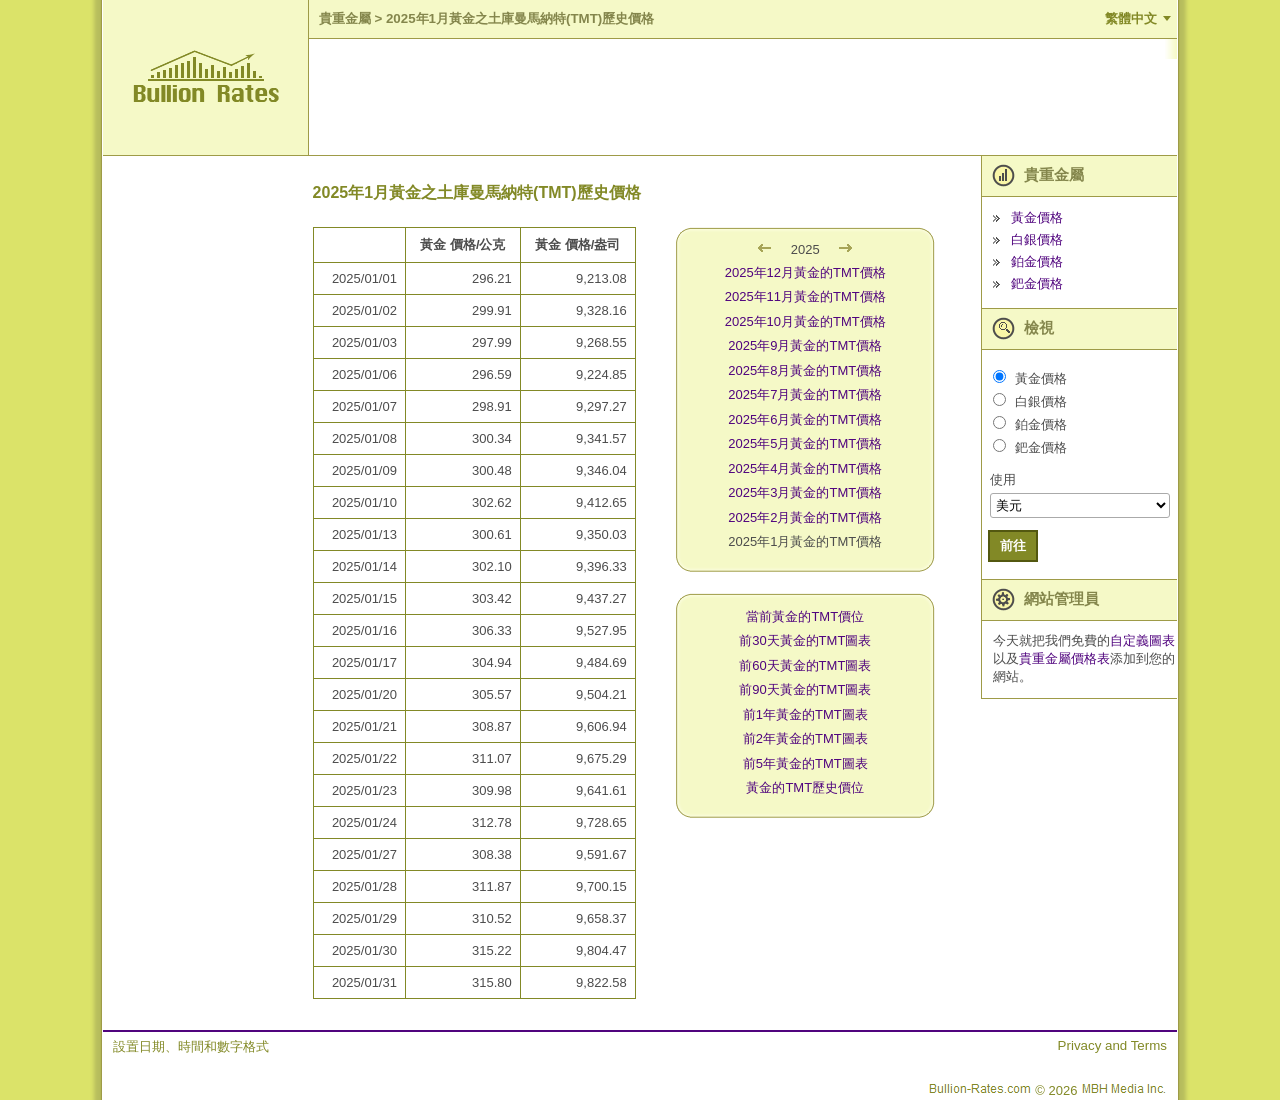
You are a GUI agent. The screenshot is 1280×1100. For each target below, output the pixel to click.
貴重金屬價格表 (1064, 658)
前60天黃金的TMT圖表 (805, 665)
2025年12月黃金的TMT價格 (805, 272)
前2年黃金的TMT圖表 (805, 738)
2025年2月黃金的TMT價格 (805, 517)
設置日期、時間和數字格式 (191, 1046)
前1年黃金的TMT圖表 (805, 714)
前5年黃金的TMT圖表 (805, 763)
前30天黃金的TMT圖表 (805, 640)
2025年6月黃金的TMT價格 (805, 419)
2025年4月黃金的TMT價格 (805, 468)
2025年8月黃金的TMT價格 (805, 370)
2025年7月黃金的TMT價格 (805, 394)
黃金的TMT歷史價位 (805, 787)
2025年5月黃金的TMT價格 (805, 443)
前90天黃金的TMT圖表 (805, 689)
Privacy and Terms (1112, 1045)
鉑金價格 (1037, 261)
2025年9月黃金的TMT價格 (805, 345)
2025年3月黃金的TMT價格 (805, 492)
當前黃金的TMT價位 (805, 616)
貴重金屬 (345, 18)
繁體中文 (1131, 18)
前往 (1013, 545)
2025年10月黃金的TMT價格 (805, 321)
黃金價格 (1037, 217)
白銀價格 (1037, 239)
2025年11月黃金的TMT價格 (805, 296)
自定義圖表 (1142, 640)
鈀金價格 (1037, 283)
